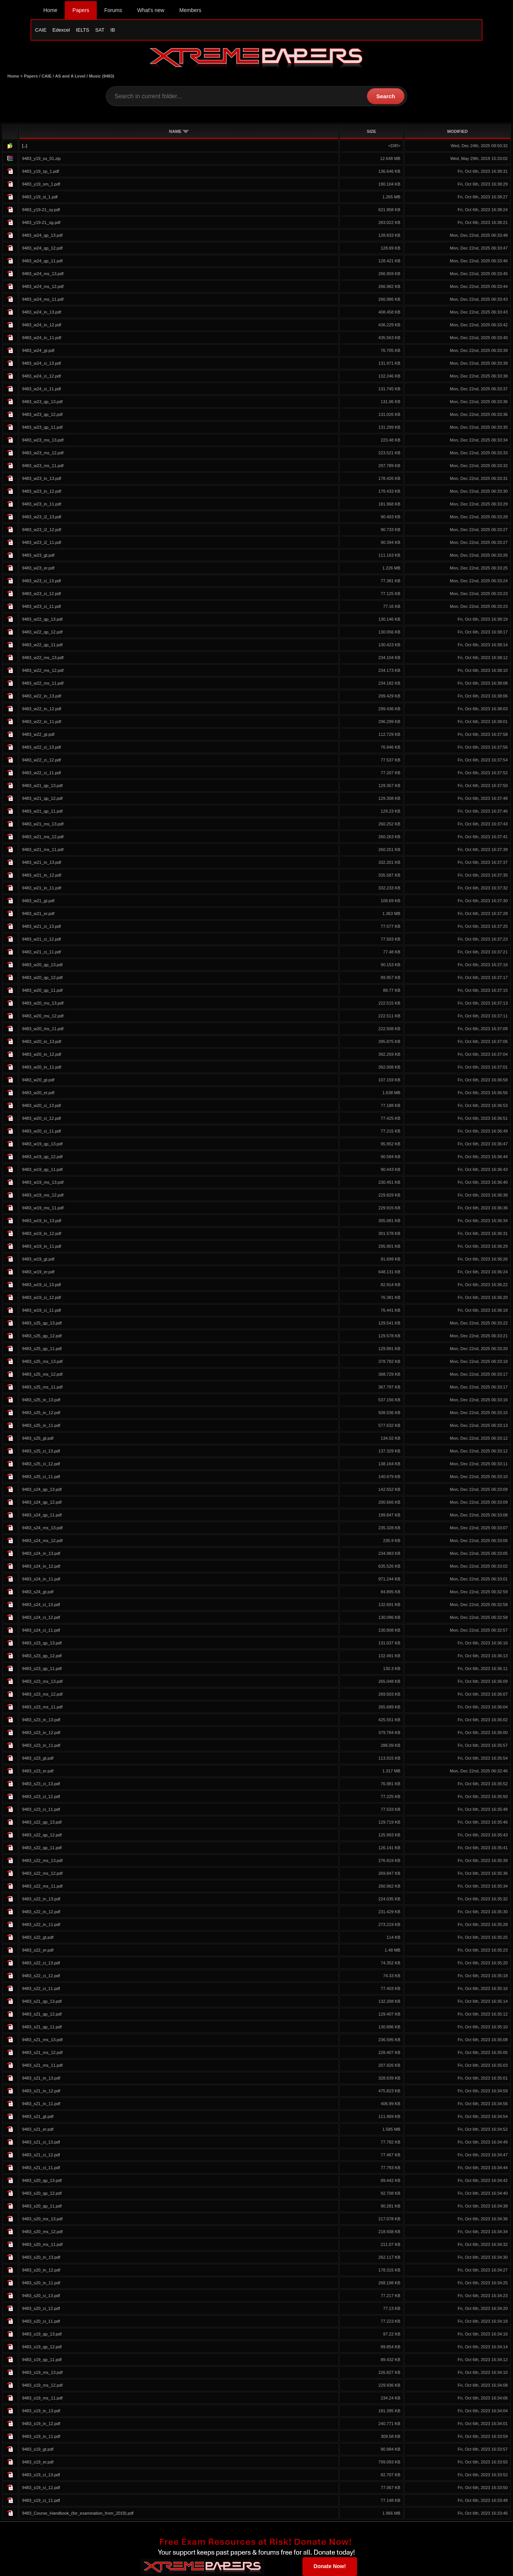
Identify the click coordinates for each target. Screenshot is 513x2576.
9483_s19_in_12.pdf (41, 2423)
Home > (16, 76)
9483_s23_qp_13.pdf (41, 1643)
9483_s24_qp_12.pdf (41, 1502)
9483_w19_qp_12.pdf (42, 1156)
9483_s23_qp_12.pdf (41, 1655)
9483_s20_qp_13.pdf (41, 2180)
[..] (24, 145)
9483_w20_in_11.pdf (41, 1067)
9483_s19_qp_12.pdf (41, 2347)
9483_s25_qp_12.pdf (41, 1336)
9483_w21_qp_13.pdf (42, 785)
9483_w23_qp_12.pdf (42, 414)
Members (190, 10)
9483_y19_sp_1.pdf (40, 171)
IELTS (82, 30)
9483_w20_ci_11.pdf (41, 1131)
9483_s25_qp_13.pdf (41, 1323)
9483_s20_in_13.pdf (41, 2257)
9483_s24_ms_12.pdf (42, 1540)
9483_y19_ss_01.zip (41, 158)
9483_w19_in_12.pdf (41, 1233)
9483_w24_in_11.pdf (41, 337)
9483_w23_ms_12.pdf (42, 453)
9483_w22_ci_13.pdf (41, 747)
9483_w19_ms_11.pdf (42, 1208)
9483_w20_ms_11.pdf (42, 1028)
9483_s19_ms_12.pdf (42, 2385)
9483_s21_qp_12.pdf (41, 2014)
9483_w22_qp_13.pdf (42, 619)
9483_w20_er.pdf (38, 1092)
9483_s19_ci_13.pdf (41, 2474)
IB (112, 30)
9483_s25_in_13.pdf (41, 1400)
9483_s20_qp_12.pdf (41, 2193)
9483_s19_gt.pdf (37, 2449)
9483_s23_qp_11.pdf (41, 1668)
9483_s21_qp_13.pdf (41, 2001)
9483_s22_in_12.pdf (41, 1911)
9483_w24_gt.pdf (38, 350)
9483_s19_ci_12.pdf (41, 2487)
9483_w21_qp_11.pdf (42, 811)
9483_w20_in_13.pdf (41, 1041)
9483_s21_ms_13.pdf (42, 2039)
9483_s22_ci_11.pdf (41, 1988)
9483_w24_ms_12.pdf (42, 286)
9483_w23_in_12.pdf (41, 491)
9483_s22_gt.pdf (37, 1937)
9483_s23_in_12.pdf (41, 1732)
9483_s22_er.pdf (37, 1950)
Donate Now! (330, 2566)
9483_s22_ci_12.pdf (41, 1975)
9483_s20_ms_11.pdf (42, 2244)
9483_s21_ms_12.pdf (42, 2052)
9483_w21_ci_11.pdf (41, 952)
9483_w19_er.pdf (38, 1272)
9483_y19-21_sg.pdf (41, 222)
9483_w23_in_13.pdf (41, 478)
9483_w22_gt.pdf (38, 734)
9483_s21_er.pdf (37, 2129)
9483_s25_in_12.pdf (41, 1412)
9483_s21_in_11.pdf (41, 2103)
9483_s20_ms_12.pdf (42, 2231)
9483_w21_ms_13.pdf (42, 824)
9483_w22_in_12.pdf (41, 708)
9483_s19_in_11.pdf (41, 2436)
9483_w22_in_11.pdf (41, 721)
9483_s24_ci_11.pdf (41, 1630)
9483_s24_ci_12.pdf (41, 1617)
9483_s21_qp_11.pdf (41, 2027)
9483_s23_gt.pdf (37, 1758)
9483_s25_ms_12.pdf (42, 1374)
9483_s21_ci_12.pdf (41, 2155)
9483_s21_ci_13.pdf (41, 2142)
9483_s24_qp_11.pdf (41, 1515)
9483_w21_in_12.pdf (41, 875)
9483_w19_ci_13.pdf (41, 1284)
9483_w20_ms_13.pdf (42, 1003)
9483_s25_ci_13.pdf (41, 1451)
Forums (113, 10)
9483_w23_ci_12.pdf (41, 593)
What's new (150, 10)
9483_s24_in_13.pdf (41, 1553)
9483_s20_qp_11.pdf (41, 2206)
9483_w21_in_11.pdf (41, 888)
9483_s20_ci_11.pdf (41, 2321)
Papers (80, 10)
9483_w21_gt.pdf (38, 900)
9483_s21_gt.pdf (37, 2116)
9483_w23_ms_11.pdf (42, 465)
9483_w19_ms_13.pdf (42, 1182)
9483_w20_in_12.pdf (41, 1054)
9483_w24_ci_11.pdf (41, 389)
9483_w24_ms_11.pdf (42, 299)
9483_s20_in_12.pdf (41, 2270)
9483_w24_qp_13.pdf (42, 235)
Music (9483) (101, 76)
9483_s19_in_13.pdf (41, 2411)
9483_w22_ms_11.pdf (42, 683)
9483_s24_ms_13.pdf (42, 1528)
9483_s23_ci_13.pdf (41, 1783)
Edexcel (61, 30)
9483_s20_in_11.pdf (41, 2283)
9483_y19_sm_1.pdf (41, 184)
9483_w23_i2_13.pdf (41, 517)
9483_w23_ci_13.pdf (41, 581)
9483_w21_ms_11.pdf (42, 849)
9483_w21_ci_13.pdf (41, 926)
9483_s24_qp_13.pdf (41, 1489)
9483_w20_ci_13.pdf (41, 1105)
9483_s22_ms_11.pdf (42, 1886)
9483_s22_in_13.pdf (41, 1899)
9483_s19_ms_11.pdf (42, 2398)
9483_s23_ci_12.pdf (41, 1796)
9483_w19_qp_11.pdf (42, 1169)
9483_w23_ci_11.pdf (41, 606)
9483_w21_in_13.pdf (41, 862)
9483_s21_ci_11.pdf (41, 2167)
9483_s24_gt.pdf (37, 1591)
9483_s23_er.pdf (37, 1771)
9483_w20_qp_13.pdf (42, 964)
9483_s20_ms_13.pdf (42, 2219)
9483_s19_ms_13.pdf (42, 2372)
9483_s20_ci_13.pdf (41, 2295)
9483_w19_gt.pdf (38, 1259)
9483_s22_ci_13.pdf (41, 1963)
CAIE (40, 30)
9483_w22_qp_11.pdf (42, 644)
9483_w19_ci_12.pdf (41, 1297)
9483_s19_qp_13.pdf (41, 2334)
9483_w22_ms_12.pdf (42, 670)
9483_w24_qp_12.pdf (42, 248)
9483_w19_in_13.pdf (41, 1220)
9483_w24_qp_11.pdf (42, 261)
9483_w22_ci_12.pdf (41, 760)
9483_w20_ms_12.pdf (42, 1016)
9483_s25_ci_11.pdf (41, 1476)
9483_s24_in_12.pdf (41, 1566)
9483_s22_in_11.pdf (41, 1924)
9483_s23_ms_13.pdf (42, 1681)
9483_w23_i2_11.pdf (41, 542)
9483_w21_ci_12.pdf (41, 939)
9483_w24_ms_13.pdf (42, 273)
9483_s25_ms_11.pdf (42, 1387)
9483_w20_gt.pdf (38, 1080)
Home (50, 10)
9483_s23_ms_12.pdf (42, 1694)
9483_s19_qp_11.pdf (41, 2359)
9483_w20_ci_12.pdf (41, 1118)
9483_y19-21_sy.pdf (41, 209)
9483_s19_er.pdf (37, 2462)
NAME (179, 131)
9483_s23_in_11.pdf (41, 1745)
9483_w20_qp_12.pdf (42, 977)
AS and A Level (70, 76)
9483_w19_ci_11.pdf (41, 1310)
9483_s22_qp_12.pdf (41, 1835)
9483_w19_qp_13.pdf (42, 1144)
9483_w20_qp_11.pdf (42, 990)
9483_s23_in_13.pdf (41, 1719)
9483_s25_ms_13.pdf (42, 1361)
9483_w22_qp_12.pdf (42, 632)
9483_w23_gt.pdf (38, 555)
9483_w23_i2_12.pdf (41, 529)
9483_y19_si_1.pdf (40, 197)
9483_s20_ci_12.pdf (41, 2308)
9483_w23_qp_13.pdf (42, 401)
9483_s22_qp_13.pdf (41, 1822)
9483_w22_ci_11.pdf (41, 772)
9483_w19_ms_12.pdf (42, 1195)
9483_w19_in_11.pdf (41, 1246)
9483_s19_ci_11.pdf (41, 2500)
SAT (99, 30)
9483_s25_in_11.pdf (41, 1425)
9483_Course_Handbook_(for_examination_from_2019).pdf (77, 2513)
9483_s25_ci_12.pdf (41, 1464)
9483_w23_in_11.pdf (41, 504)
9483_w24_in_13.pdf (41, 312)
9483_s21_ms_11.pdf (42, 2065)
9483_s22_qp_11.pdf (41, 1847)
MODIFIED (457, 131)
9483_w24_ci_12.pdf (41, 376)
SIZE (371, 131)
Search (385, 96)
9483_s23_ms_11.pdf (42, 1707)
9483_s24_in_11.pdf (41, 1579)
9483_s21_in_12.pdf (41, 2091)
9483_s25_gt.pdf (37, 1438)
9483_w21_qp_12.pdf (42, 798)
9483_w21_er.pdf (38, 913)
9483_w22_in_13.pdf (41, 696)
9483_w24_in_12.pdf (41, 325)
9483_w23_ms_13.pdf (42, 440)
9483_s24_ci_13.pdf (41, 1604)
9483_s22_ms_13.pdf (42, 1860)
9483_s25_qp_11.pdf (41, 1348)
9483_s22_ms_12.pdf (42, 1873)
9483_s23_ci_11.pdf (41, 1809)
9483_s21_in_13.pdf (41, 2078)
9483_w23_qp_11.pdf (42, 427)
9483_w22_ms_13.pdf (42, 657)
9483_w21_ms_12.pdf (42, 836)
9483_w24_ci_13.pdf (41, 363)
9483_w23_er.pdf (38, 568)
